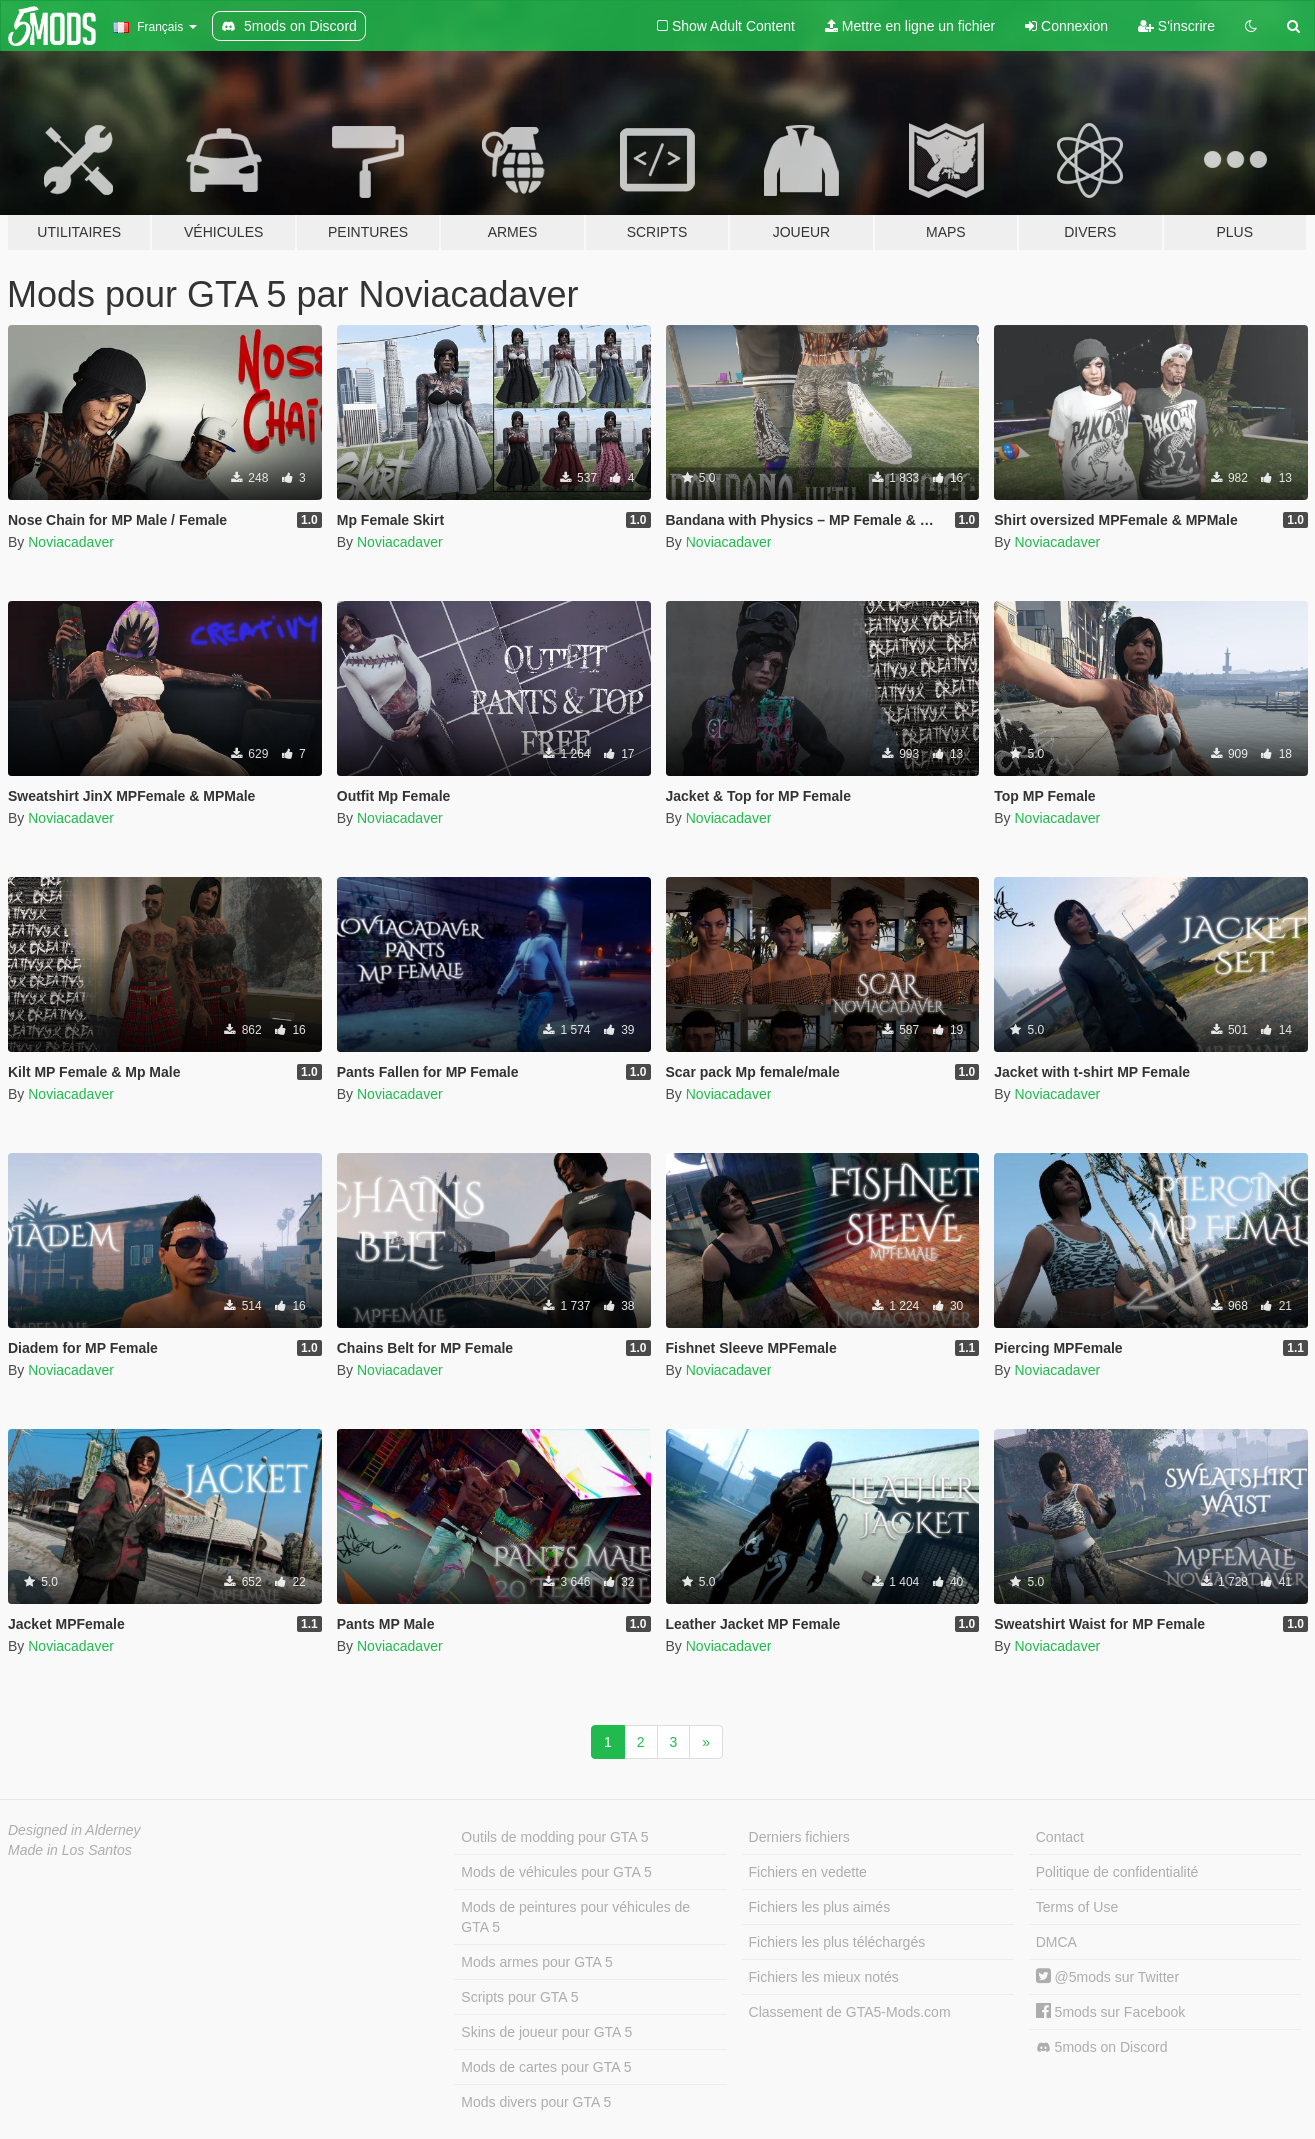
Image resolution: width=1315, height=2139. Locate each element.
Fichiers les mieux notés (824, 1977)
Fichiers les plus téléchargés (837, 1942)
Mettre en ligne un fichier (910, 26)
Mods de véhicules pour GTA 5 (556, 1872)
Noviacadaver (71, 542)
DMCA (1056, 1942)
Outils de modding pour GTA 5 (554, 1837)
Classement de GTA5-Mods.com (850, 2012)
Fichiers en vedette (808, 1872)
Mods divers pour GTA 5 (536, 2102)
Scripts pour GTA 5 (519, 1997)
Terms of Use (1077, 1907)
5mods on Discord (1102, 2047)
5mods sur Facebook (1111, 2012)
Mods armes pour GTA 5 (536, 1962)
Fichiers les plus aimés (820, 1907)
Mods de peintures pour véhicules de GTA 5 (575, 1917)
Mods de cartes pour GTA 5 (546, 2067)
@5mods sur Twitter (1107, 1977)
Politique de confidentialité (1117, 1872)
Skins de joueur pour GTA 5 (546, 2032)
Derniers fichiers (799, 1837)
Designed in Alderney (74, 1830)
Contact (1060, 1837)
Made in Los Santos (70, 1850)
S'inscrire (1176, 26)
